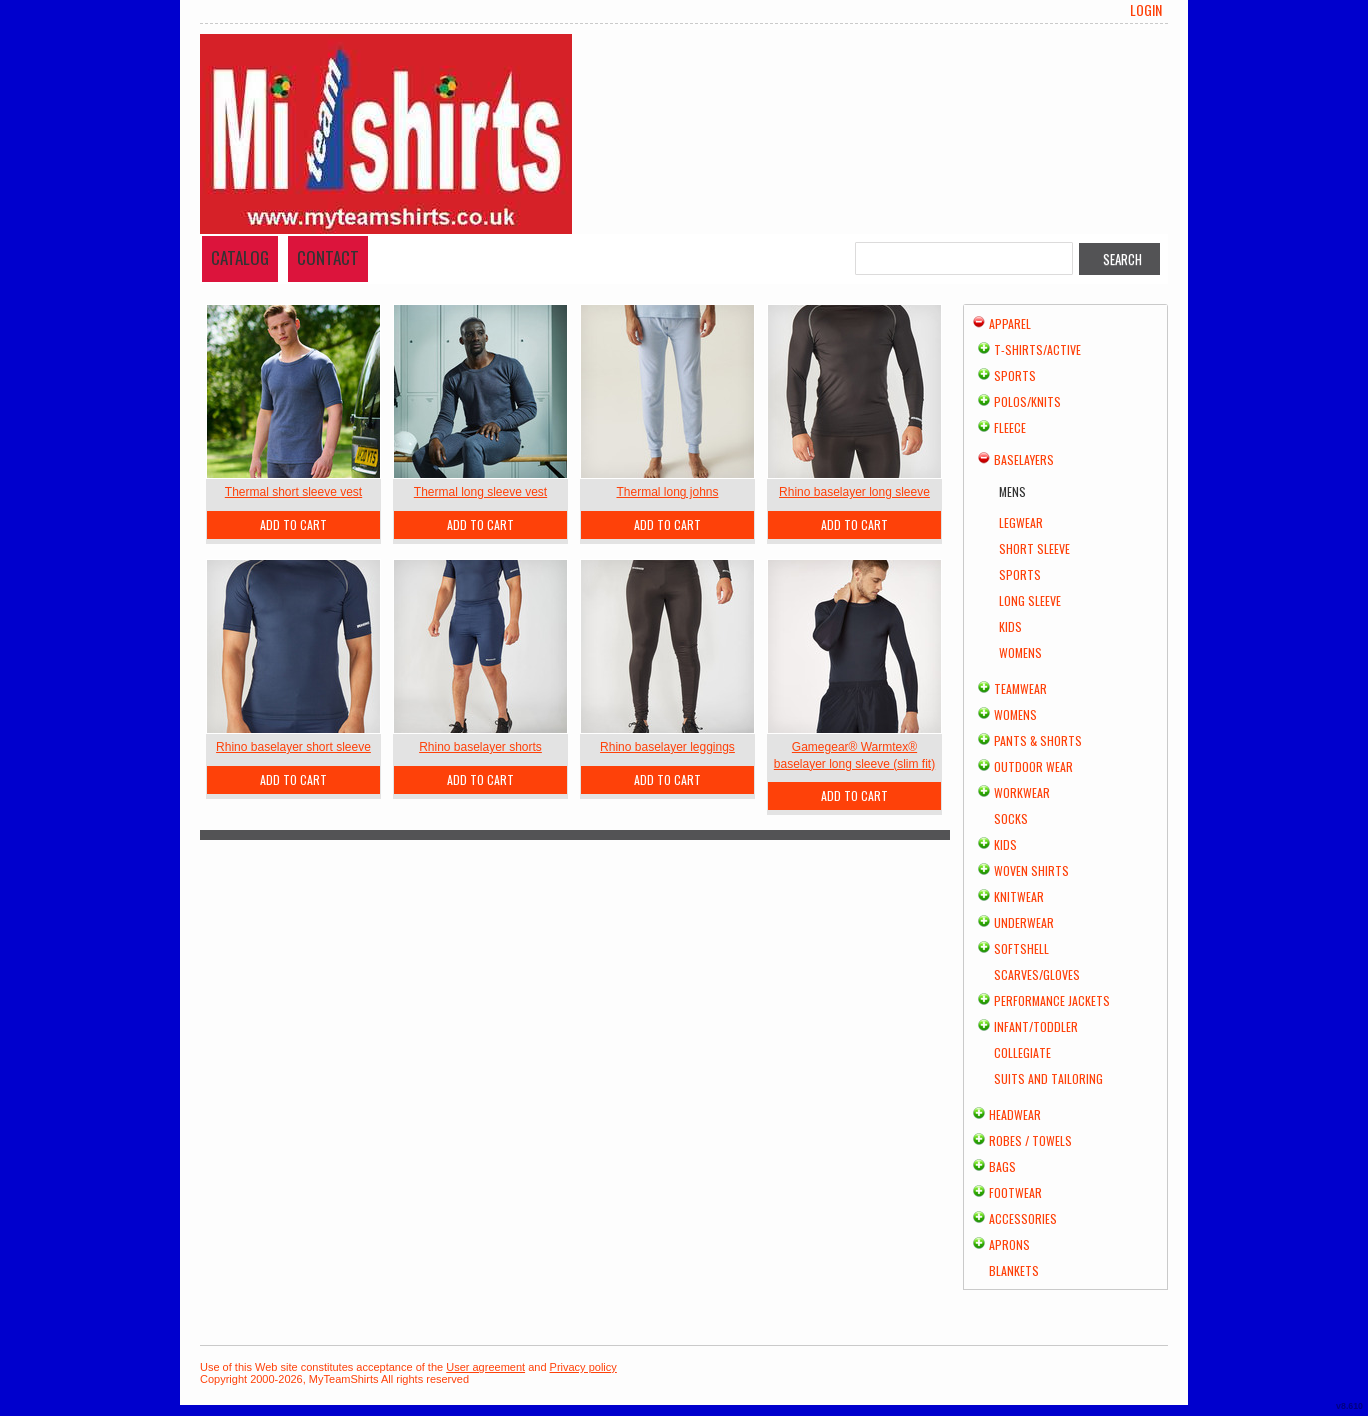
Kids (1010, 626)
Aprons (1009, 1244)
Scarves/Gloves (1037, 974)
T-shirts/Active (1037, 349)
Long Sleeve (1030, 600)
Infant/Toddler (1036, 1026)
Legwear (1021, 522)
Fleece (1010, 427)
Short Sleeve (1034, 548)
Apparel (1010, 323)
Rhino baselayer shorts (480, 747)
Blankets (1014, 1270)
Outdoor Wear (1033, 766)
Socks (1011, 818)
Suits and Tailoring (1048, 1078)
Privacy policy (583, 1367)
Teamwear (1020, 688)
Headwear (1015, 1114)
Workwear (1022, 792)
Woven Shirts (1031, 870)
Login (1146, 10)
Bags (1002, 1166)
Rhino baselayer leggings (667, 747)
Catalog (240, 257)
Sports (1015, 375)
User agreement (485, 1367)
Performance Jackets (1052, 1000)
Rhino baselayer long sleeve (854, 492)
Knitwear (1019, 896)
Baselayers (1024, 459)
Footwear (1015, 1192)
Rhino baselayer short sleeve (293, 747)
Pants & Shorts (1038, 740)
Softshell (1021, 948)
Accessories (1023, 1218)
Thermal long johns (667, 492)
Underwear (1024, 922)
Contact (328, 257)
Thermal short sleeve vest (293, 492)
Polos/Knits (1027, 401)
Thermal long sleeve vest (480, 492)
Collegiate (1022, 1052)
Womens (1020, 652)
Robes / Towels (1030, 1140)
